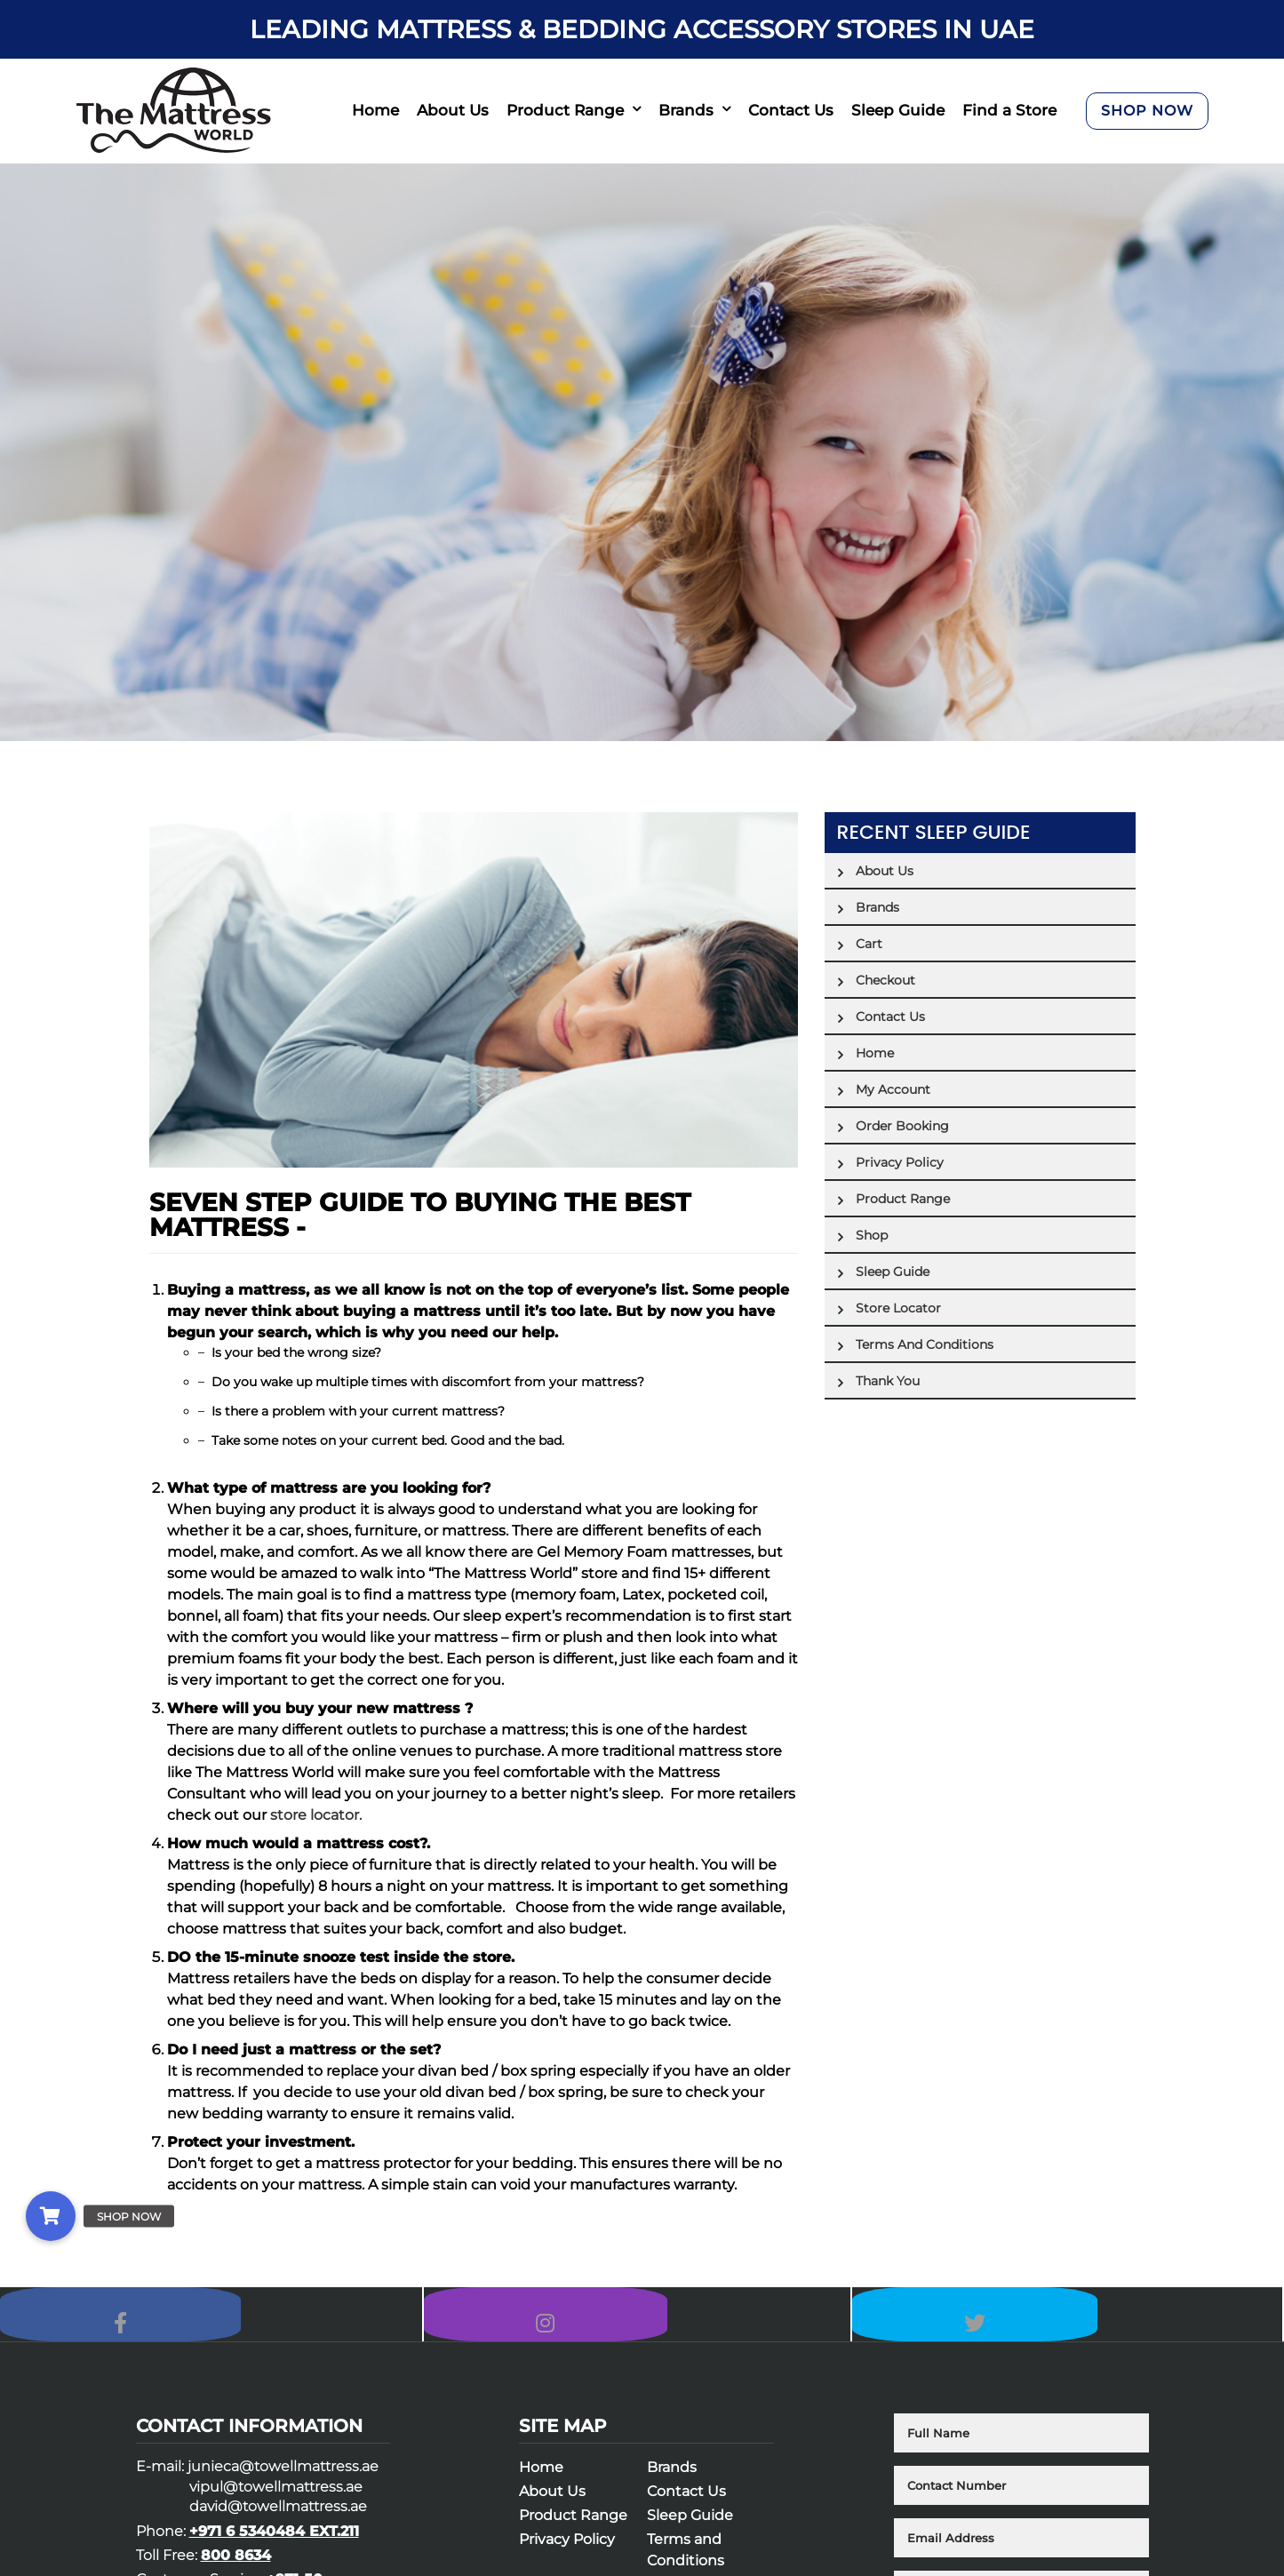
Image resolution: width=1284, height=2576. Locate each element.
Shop (872, 1235)
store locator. (316, 1814)
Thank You (888, 1381)
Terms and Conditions (924, 1344)
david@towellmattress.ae (278, 2523)
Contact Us (790, 110)
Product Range (565, 110)
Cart (869, 944)
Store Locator (898, 1308)
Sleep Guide (898, 110)
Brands (686, 110)
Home (375, 110)
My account (893, 1089)
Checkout (885, 980)
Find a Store (1009, 110)
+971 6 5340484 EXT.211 (274, 2547)
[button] (51, 2216)
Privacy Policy (900, 1162)
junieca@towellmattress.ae (283, 2483)
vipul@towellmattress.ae (276, 2503)
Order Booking (902, 1126)
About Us (453, 110)
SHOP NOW (1147, 110)
